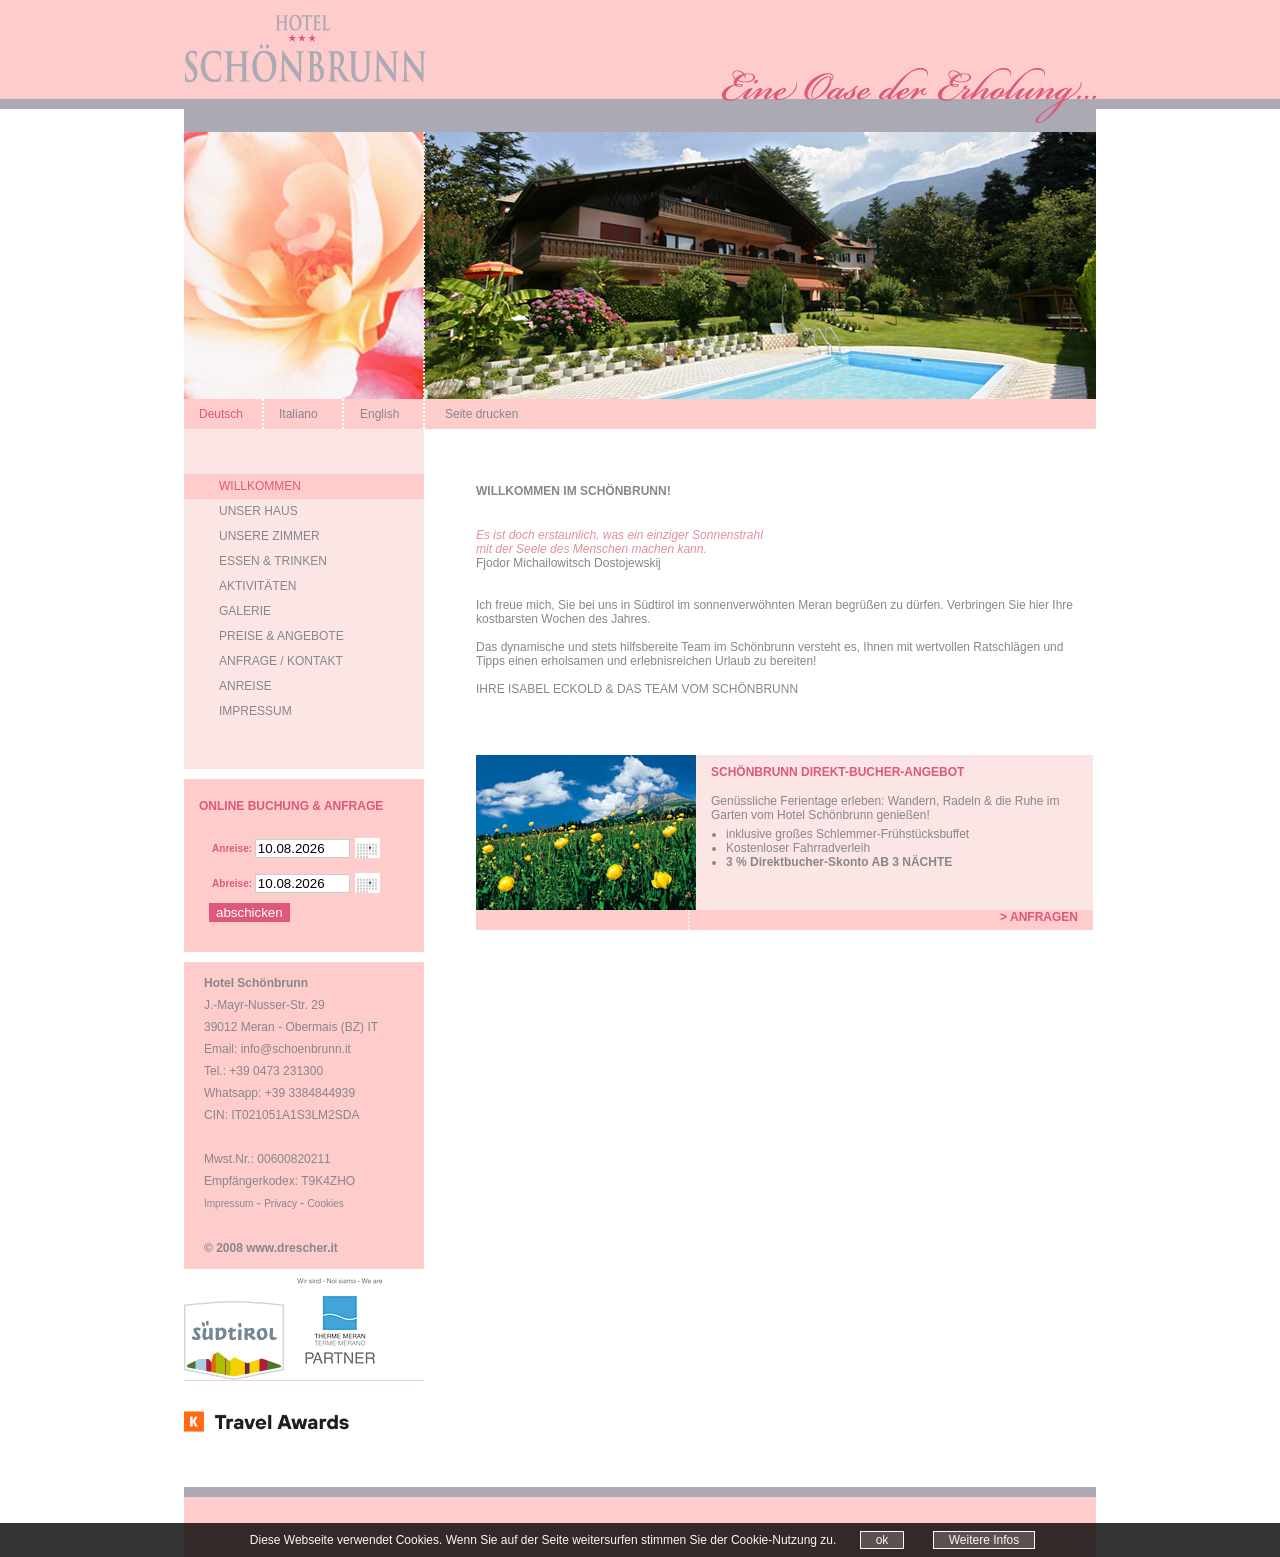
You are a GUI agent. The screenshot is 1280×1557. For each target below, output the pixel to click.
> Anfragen (1039, 917)
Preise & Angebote (281, 636)
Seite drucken (481, 414)
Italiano (298, 414)
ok (882, 1540)
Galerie (245, 611)
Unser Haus (258, 511)
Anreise (245, 686)
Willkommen (260, 486)
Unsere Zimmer (269, 536)
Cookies (326, 1203)
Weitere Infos (984, 1540)
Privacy (280, 1203)
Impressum (255, 711)
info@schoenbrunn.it (296, 1049)
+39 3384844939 (310, 1093)
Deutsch (221, 414)
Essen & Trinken (273, 561)
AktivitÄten (257, 586)
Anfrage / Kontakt (281, 661)
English (379, 414)
